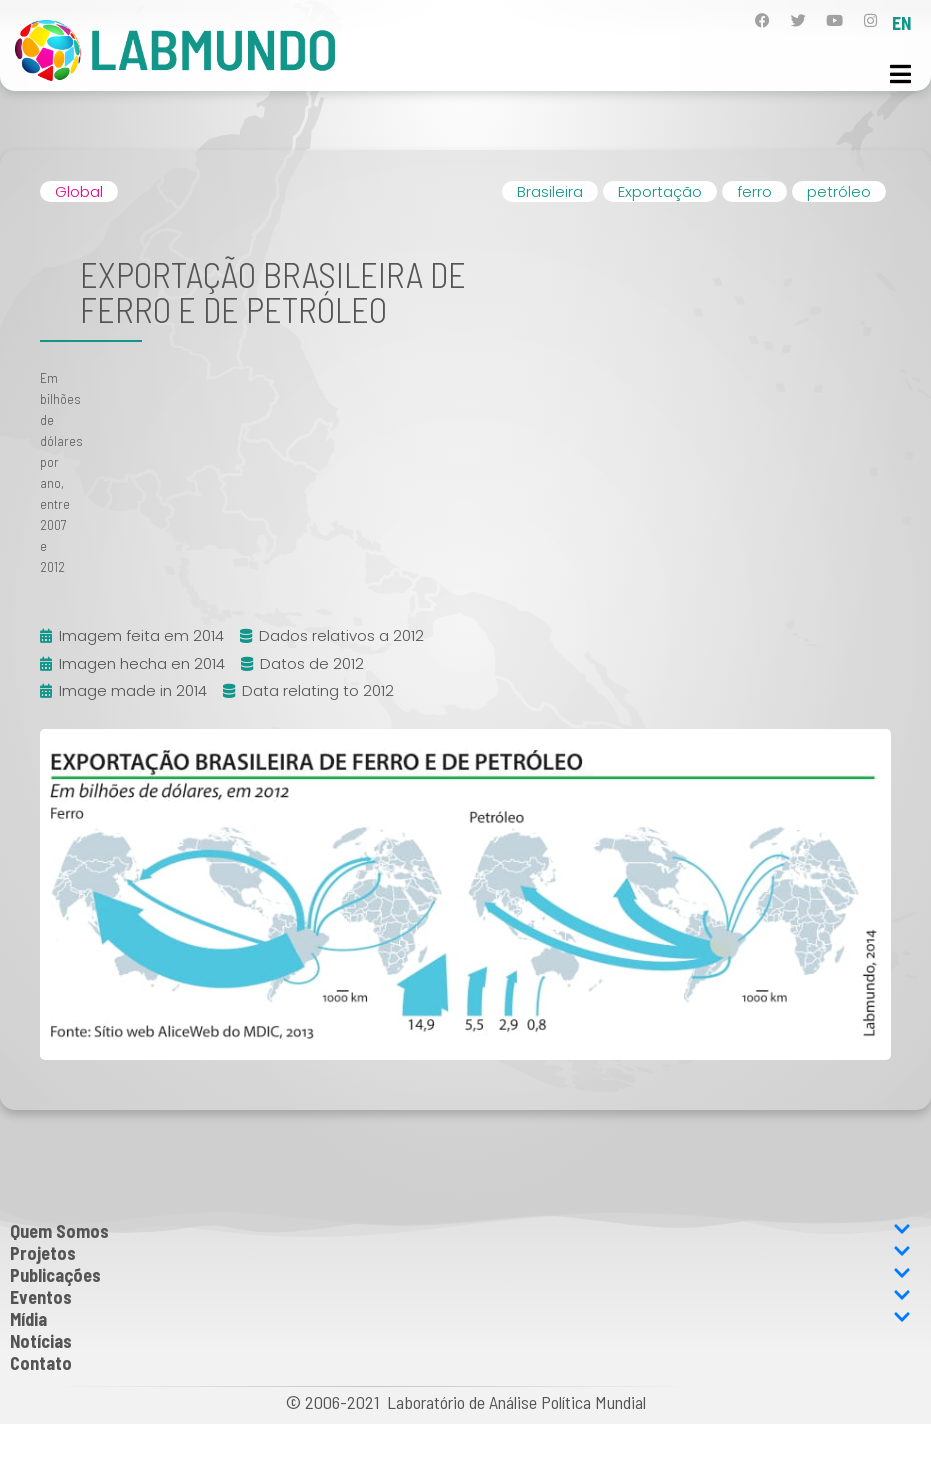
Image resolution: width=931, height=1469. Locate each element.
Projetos (460, 1253)
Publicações (460, 1275)
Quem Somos (460, 1231)
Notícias (41, 1341)
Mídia (460, 1319)
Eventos (460, 1297)
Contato (41, 1363)
